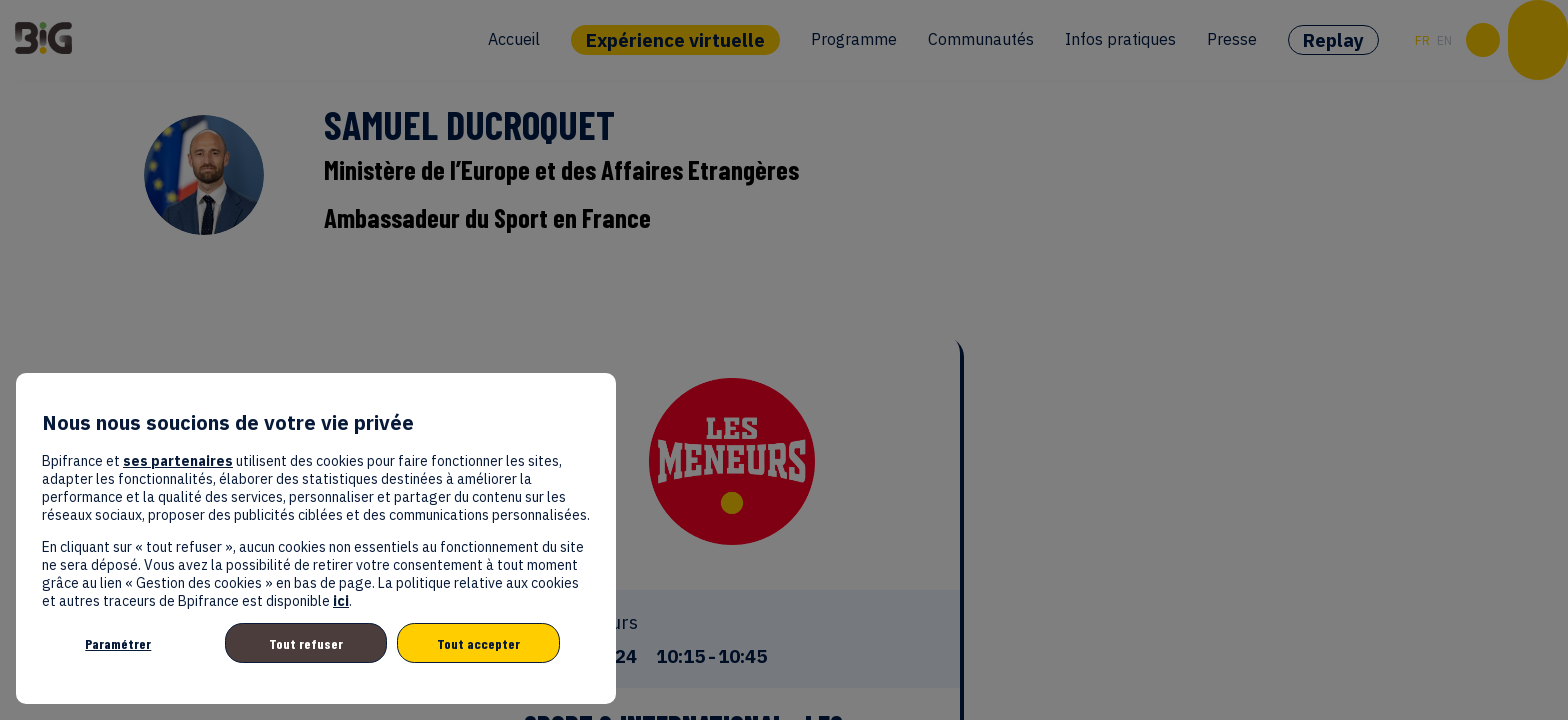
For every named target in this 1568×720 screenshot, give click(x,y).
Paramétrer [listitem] (118, 643)
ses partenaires (178, 461)
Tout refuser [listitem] (306, 643)
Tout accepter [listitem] (478, 643)
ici (341, 601)
